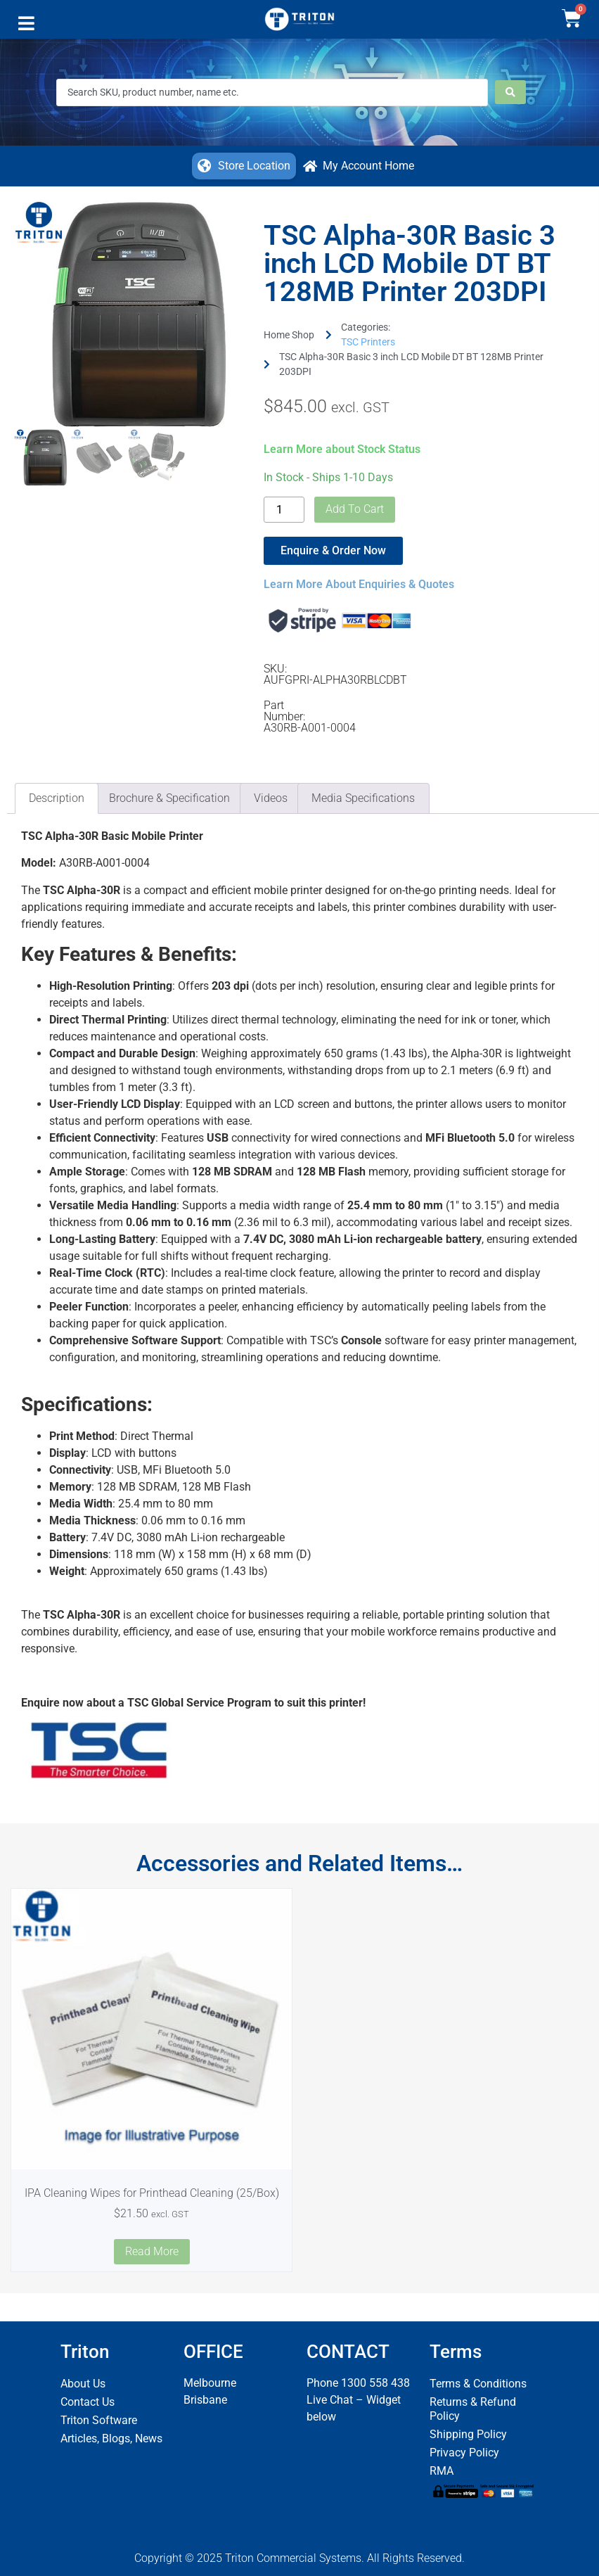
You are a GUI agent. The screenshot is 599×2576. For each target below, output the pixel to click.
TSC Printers (368, 341)
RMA (441, 2471)
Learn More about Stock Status (342, 449)
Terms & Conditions (478, 2383)
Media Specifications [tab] (363, 798)
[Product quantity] (284, 510)
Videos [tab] (271, 798)
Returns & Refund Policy (473, 2409)
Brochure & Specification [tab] (169, 798)
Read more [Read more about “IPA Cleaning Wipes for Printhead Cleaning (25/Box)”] (152, 2251)
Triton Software (98, 2420)
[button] (26, 26)
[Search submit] (510, 92)
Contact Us (87, 2402)
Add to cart (355, 509)
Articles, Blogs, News (111, 2438)
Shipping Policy (468, 2434)
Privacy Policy (464, 2452)
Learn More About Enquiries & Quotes (359, 584)
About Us (82, 2383)
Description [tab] (56, 798)
